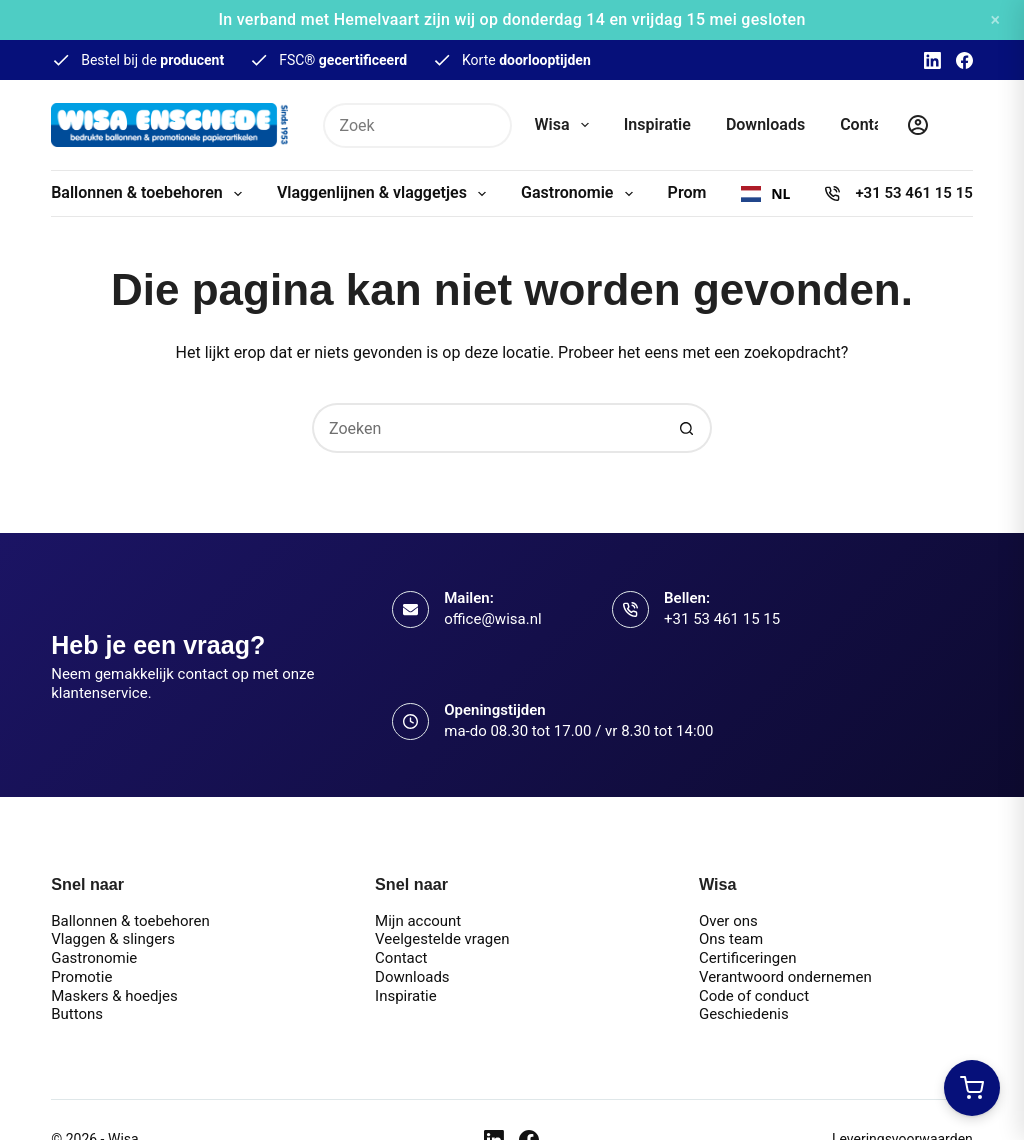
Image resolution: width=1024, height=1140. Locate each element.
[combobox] (765, 194)
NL (765, 194)
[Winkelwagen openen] (972, 1088)
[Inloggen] (918, 125)
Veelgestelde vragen (442, 939)
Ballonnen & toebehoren (150, 194)
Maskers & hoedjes (114, 996)
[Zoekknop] (489, 125)
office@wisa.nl (492, 619)
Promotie (81, 977)
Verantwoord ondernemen (785, 977)
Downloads (765, 124)
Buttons (77, 1014)
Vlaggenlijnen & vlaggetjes (385, 194)
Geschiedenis (744, 1014)
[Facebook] (964, 60)
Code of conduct (754, 996)
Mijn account (418, 921)
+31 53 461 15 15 (913, 193)
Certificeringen (748, 958)
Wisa (566, 125)
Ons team (731, 939)
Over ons (728, 921)
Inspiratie (657, 124)
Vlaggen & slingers (113, 939)
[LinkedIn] (932, 60)
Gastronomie (581, 194)
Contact (868, 124)
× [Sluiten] (995, 19)
